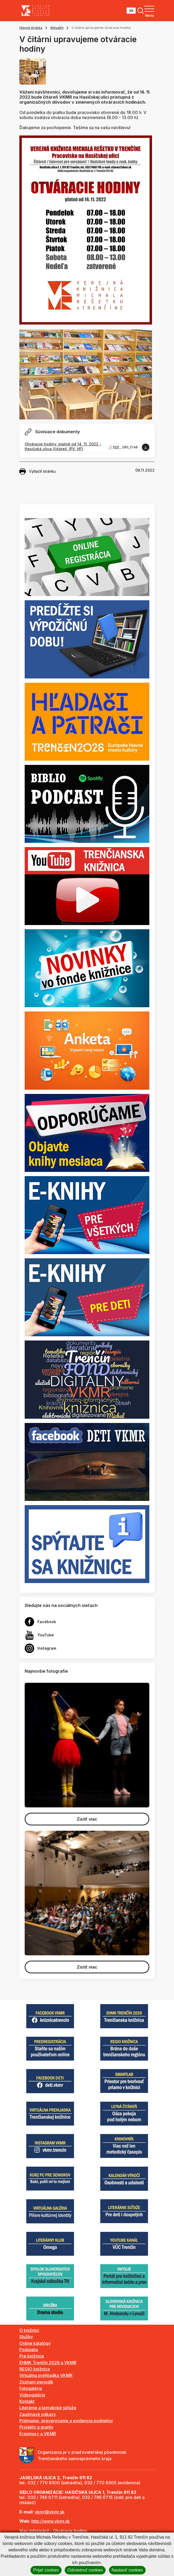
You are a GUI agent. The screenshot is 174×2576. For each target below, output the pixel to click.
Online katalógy (35, 2343)
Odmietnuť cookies (85, 2570)
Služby (26, 2336)
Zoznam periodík (36, 2382)
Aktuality (57, 28)
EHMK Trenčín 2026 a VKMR (47, 2362)
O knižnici (29, 2330)
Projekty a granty (36, 2427)
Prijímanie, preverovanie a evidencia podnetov (66, 2420)
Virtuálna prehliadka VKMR (45, 2375)
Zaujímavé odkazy (37, 2414)
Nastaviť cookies (127, 2570)
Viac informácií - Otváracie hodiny (53, 2530)
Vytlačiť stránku (37, 471)
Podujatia (28, 2349)
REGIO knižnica (34, 2369)
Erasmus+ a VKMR (37, 2433)
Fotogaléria (30, 2388)
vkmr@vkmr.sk (49, 2511)
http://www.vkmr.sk (50, 2521)
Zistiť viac (87, 1819)
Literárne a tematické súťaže (47, 2407)
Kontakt (26, 2401)
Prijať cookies (46, 2570)
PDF (116, 447)
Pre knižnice (31, 2356)
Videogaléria (32, 2395)
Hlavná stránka (30, 28)
